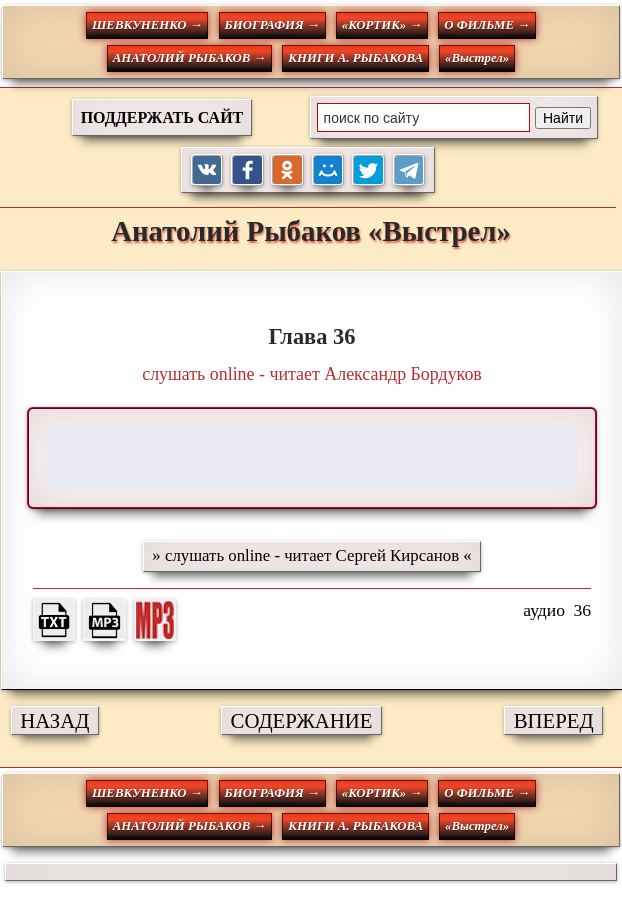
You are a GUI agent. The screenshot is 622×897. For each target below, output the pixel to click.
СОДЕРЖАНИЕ (302, 720)
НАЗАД (54, 720)
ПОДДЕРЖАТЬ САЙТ (162, 117)
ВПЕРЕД (554, 720)
